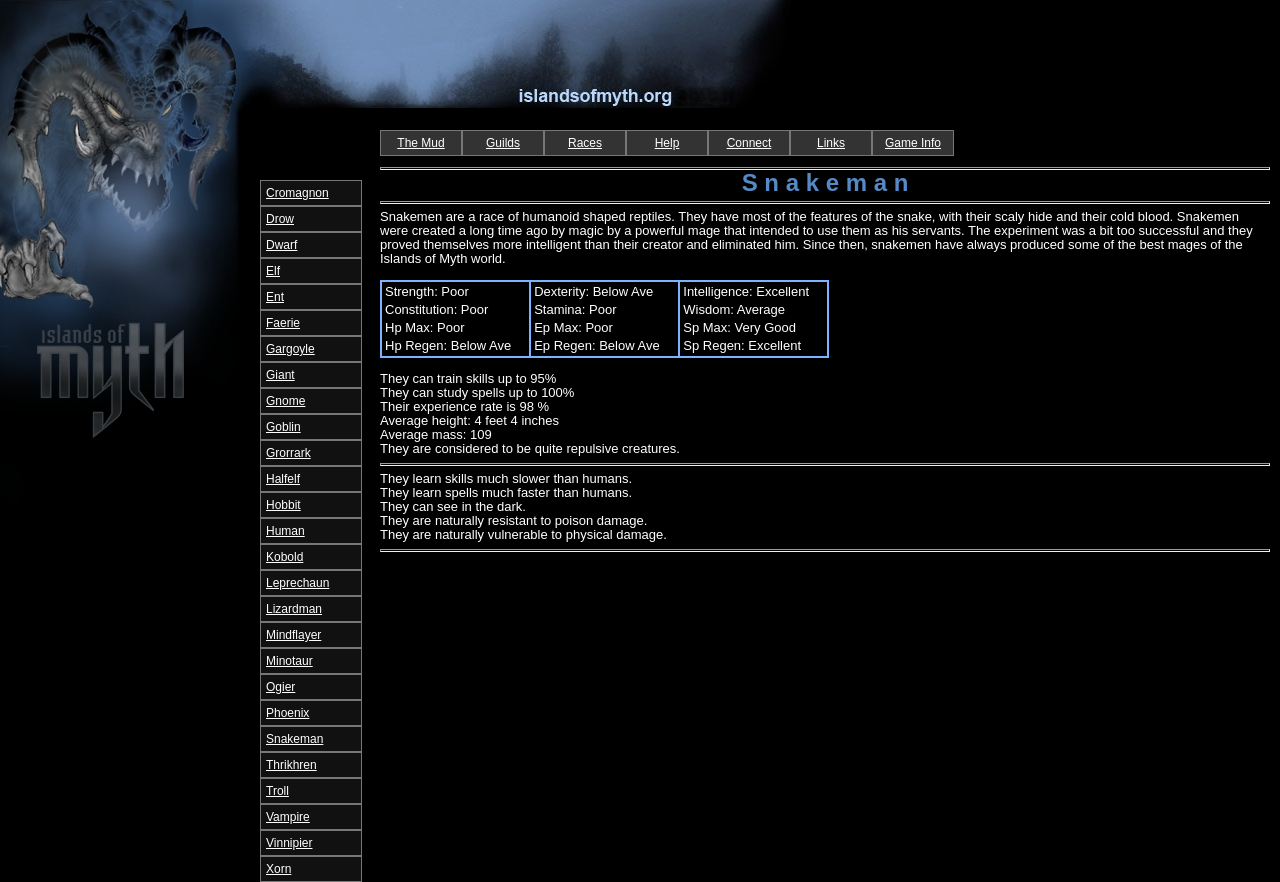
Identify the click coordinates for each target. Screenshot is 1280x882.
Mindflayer (293, 635)
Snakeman (294, 739)
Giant (280, 375)
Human (285, 531)
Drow (280, 219)
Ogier (280, 687)
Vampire (288, 817)
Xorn (278, 869)
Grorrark (288, 453)
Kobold (284, 557)
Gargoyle (290, 349)
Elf (273, 271)
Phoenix (287, 713)
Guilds (503, 143)
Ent (275, 297)
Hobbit (283, 505)
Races (585, 143)
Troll (277, 791)
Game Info (913, 143)
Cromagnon (297, 193)
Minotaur (289, 661)
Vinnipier (289, 843)
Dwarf (281, 245)
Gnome (285, 401)
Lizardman (294, 609)
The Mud (420, 143)
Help (667, 143)
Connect (749, 143)
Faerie (283, 323)
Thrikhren (291, 765)
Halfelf (283, 479)
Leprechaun (297, 583)
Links (831, 143)
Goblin (283, 427)
